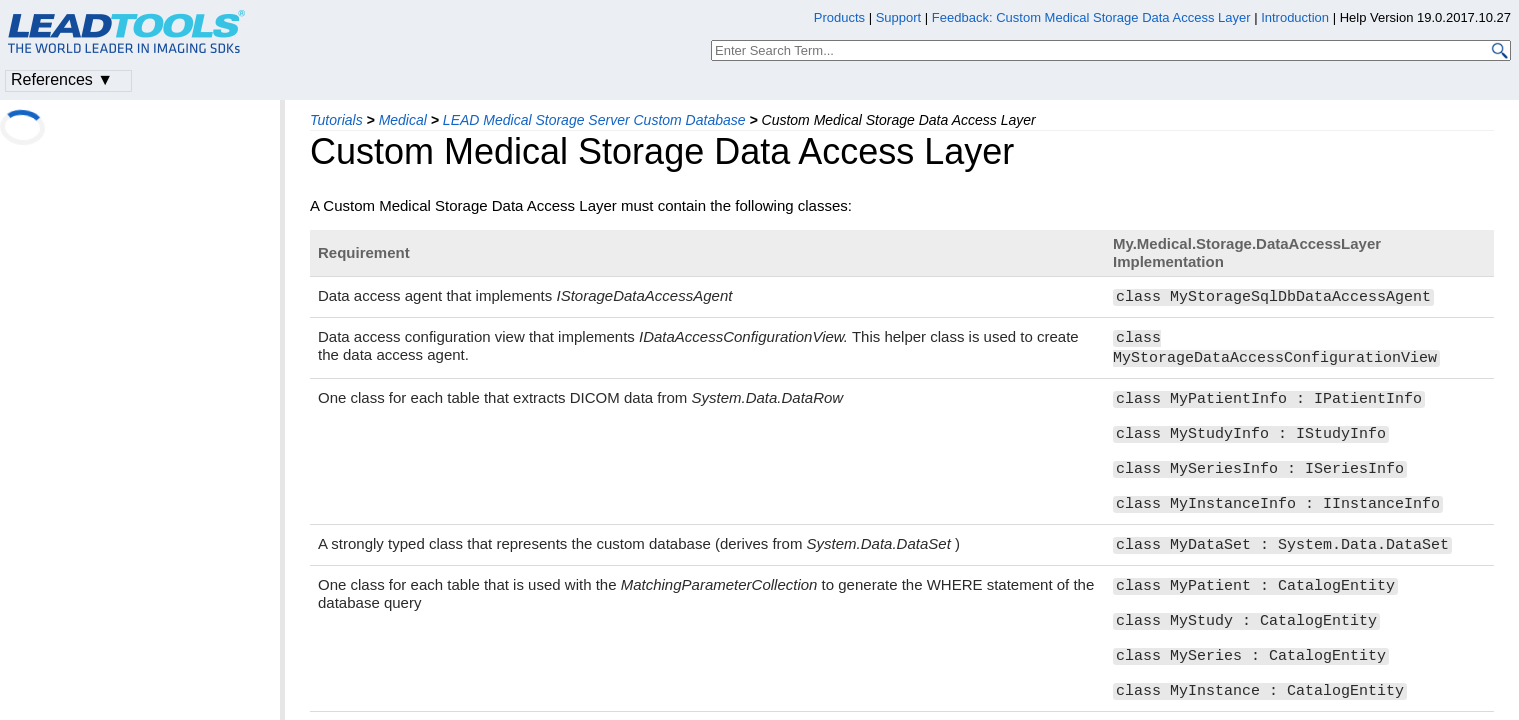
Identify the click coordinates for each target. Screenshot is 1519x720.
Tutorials (336, 120)
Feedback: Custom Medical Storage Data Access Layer (1091, 17)
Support (899, 17)
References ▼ (62, 79)
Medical (403, 120)
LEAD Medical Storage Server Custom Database (594, 120)
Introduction (1295, 17)
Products (839, 17)
